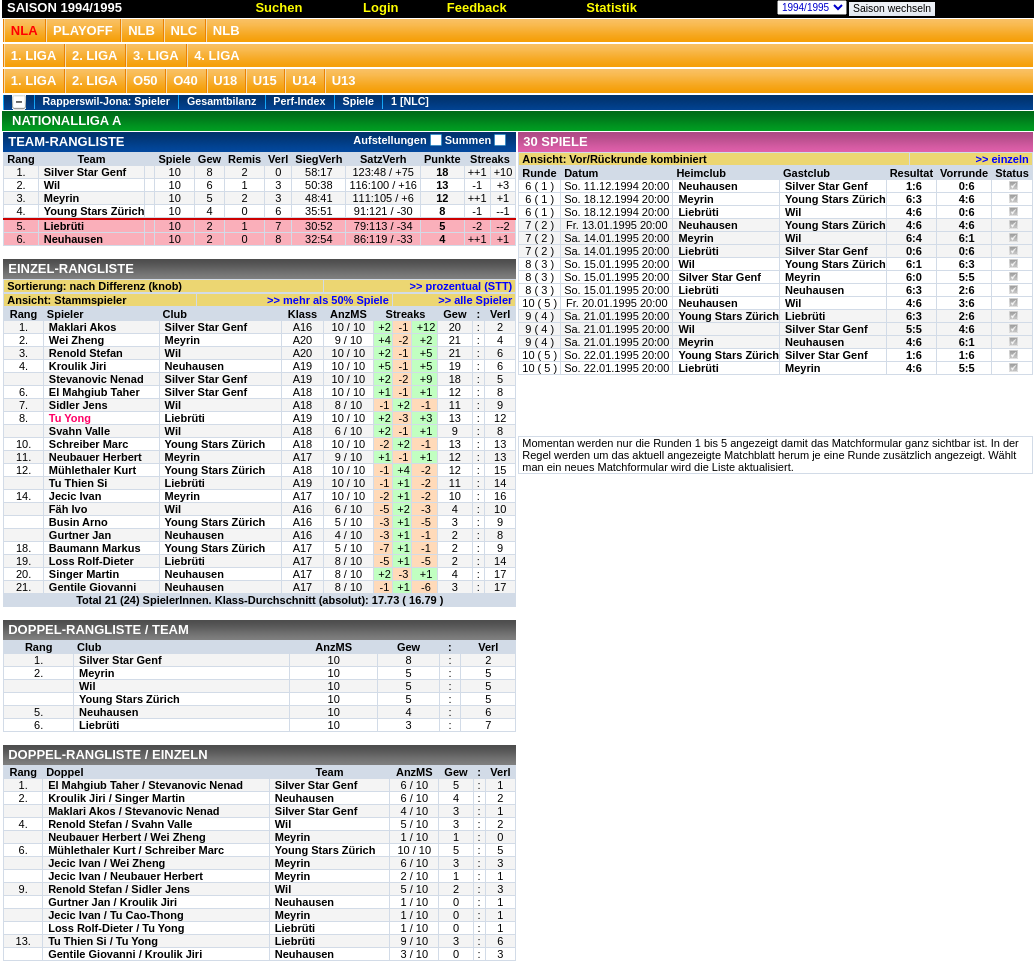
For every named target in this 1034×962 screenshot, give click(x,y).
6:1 (967, 238)
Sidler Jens (78, 405)
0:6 (967, 186)
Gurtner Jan (80, 535)
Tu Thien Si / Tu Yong (103, 941)
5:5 (967, 277)
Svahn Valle (79, 431)
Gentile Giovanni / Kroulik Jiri (125, 954)
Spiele (358, 101)
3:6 (967, 303)
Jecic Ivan (75, 496)
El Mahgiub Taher (94, 392)
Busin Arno (78, 522)
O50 (145, 80)
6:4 (914, 238)
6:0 (914, 277)
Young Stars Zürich (94, 211)
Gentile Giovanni (92, 587)
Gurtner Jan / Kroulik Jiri (112, 902)
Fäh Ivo (68, 509)
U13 (344, 80)
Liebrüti (64, 226)
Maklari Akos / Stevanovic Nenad (133, 811)
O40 (185, 80)
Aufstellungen (397, 140)
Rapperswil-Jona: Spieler (106, 101)
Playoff (82, 30)
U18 (225, 80)
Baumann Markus (95, 548)
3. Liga (156, 55)
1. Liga (34, 55)
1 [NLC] (410, 101)
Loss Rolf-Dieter (91, 561)
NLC (184, 30)
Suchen (278, 7)
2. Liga (95, 55)
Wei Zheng (76, 340)
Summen (474, 140)
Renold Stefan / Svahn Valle (120, 824)
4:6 (967, 199)
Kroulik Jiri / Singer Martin (116, 798)
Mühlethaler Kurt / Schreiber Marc (136, 850)
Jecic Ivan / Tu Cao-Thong (115, 915)
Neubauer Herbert (95, 457)
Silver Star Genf (85, 172)
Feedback (477, 7)
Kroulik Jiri (77, 366)
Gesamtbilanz (221, 101)
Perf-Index (299, 101)
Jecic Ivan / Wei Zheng (106, 863)
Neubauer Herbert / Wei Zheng (127, 837)
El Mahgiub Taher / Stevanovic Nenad (145, 785)
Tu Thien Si (78, 483)
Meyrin (61, 198)
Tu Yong (70, 418)
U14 (304, 80)
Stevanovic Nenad (96, 379)
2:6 (967, 290)
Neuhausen (73, 239)
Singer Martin (84, 574)
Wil (52, 185)
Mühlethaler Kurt (92, 470)
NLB (141, 30)
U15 (265, 80)
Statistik (611, 7)
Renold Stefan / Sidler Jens (119, 889)
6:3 (914, 199)
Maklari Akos (82, 327)
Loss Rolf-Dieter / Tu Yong (116, 928)
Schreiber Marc (88, 444)
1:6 (914, 186)
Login (380, 7)
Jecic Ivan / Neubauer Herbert (125, 876)
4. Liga (217, 55)
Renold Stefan (86, 353)
